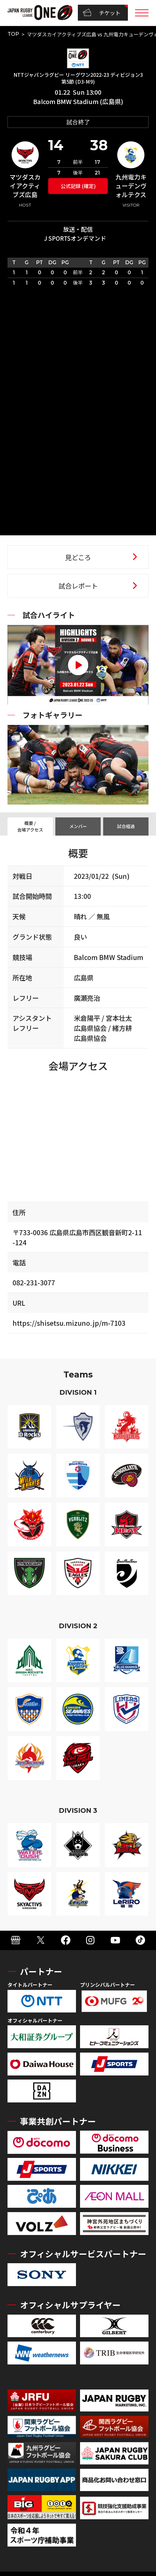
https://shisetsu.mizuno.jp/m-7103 (69, 1323)
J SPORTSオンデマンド (75, 238)
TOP (13, 34)
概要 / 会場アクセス (30, 826)
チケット (102, 12)
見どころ (78, 557)
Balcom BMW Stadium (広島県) (78, 101)
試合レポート (78, 585)
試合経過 (126, 826)
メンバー (78, 826)
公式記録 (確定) (78, 186)
